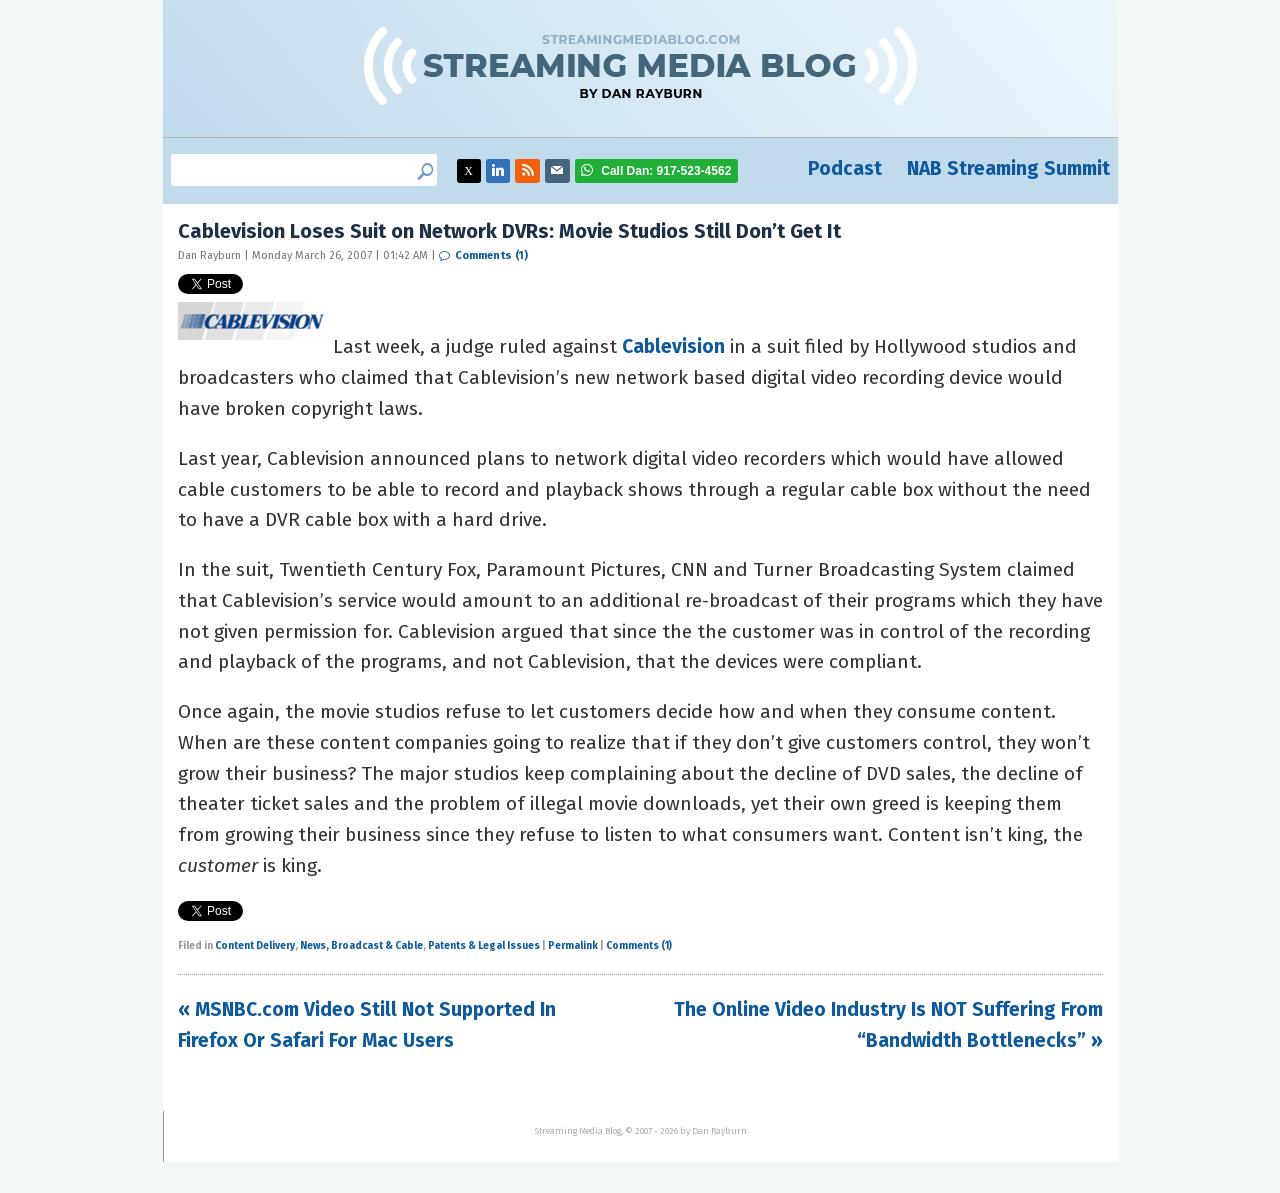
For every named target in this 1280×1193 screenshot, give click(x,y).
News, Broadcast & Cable (361, 946)
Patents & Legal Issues (484, 946)
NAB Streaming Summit (1008, 168)
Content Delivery (255, 946)
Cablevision (673, 346)
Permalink (573, 946)
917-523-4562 (666, 171)
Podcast (845, 168)
